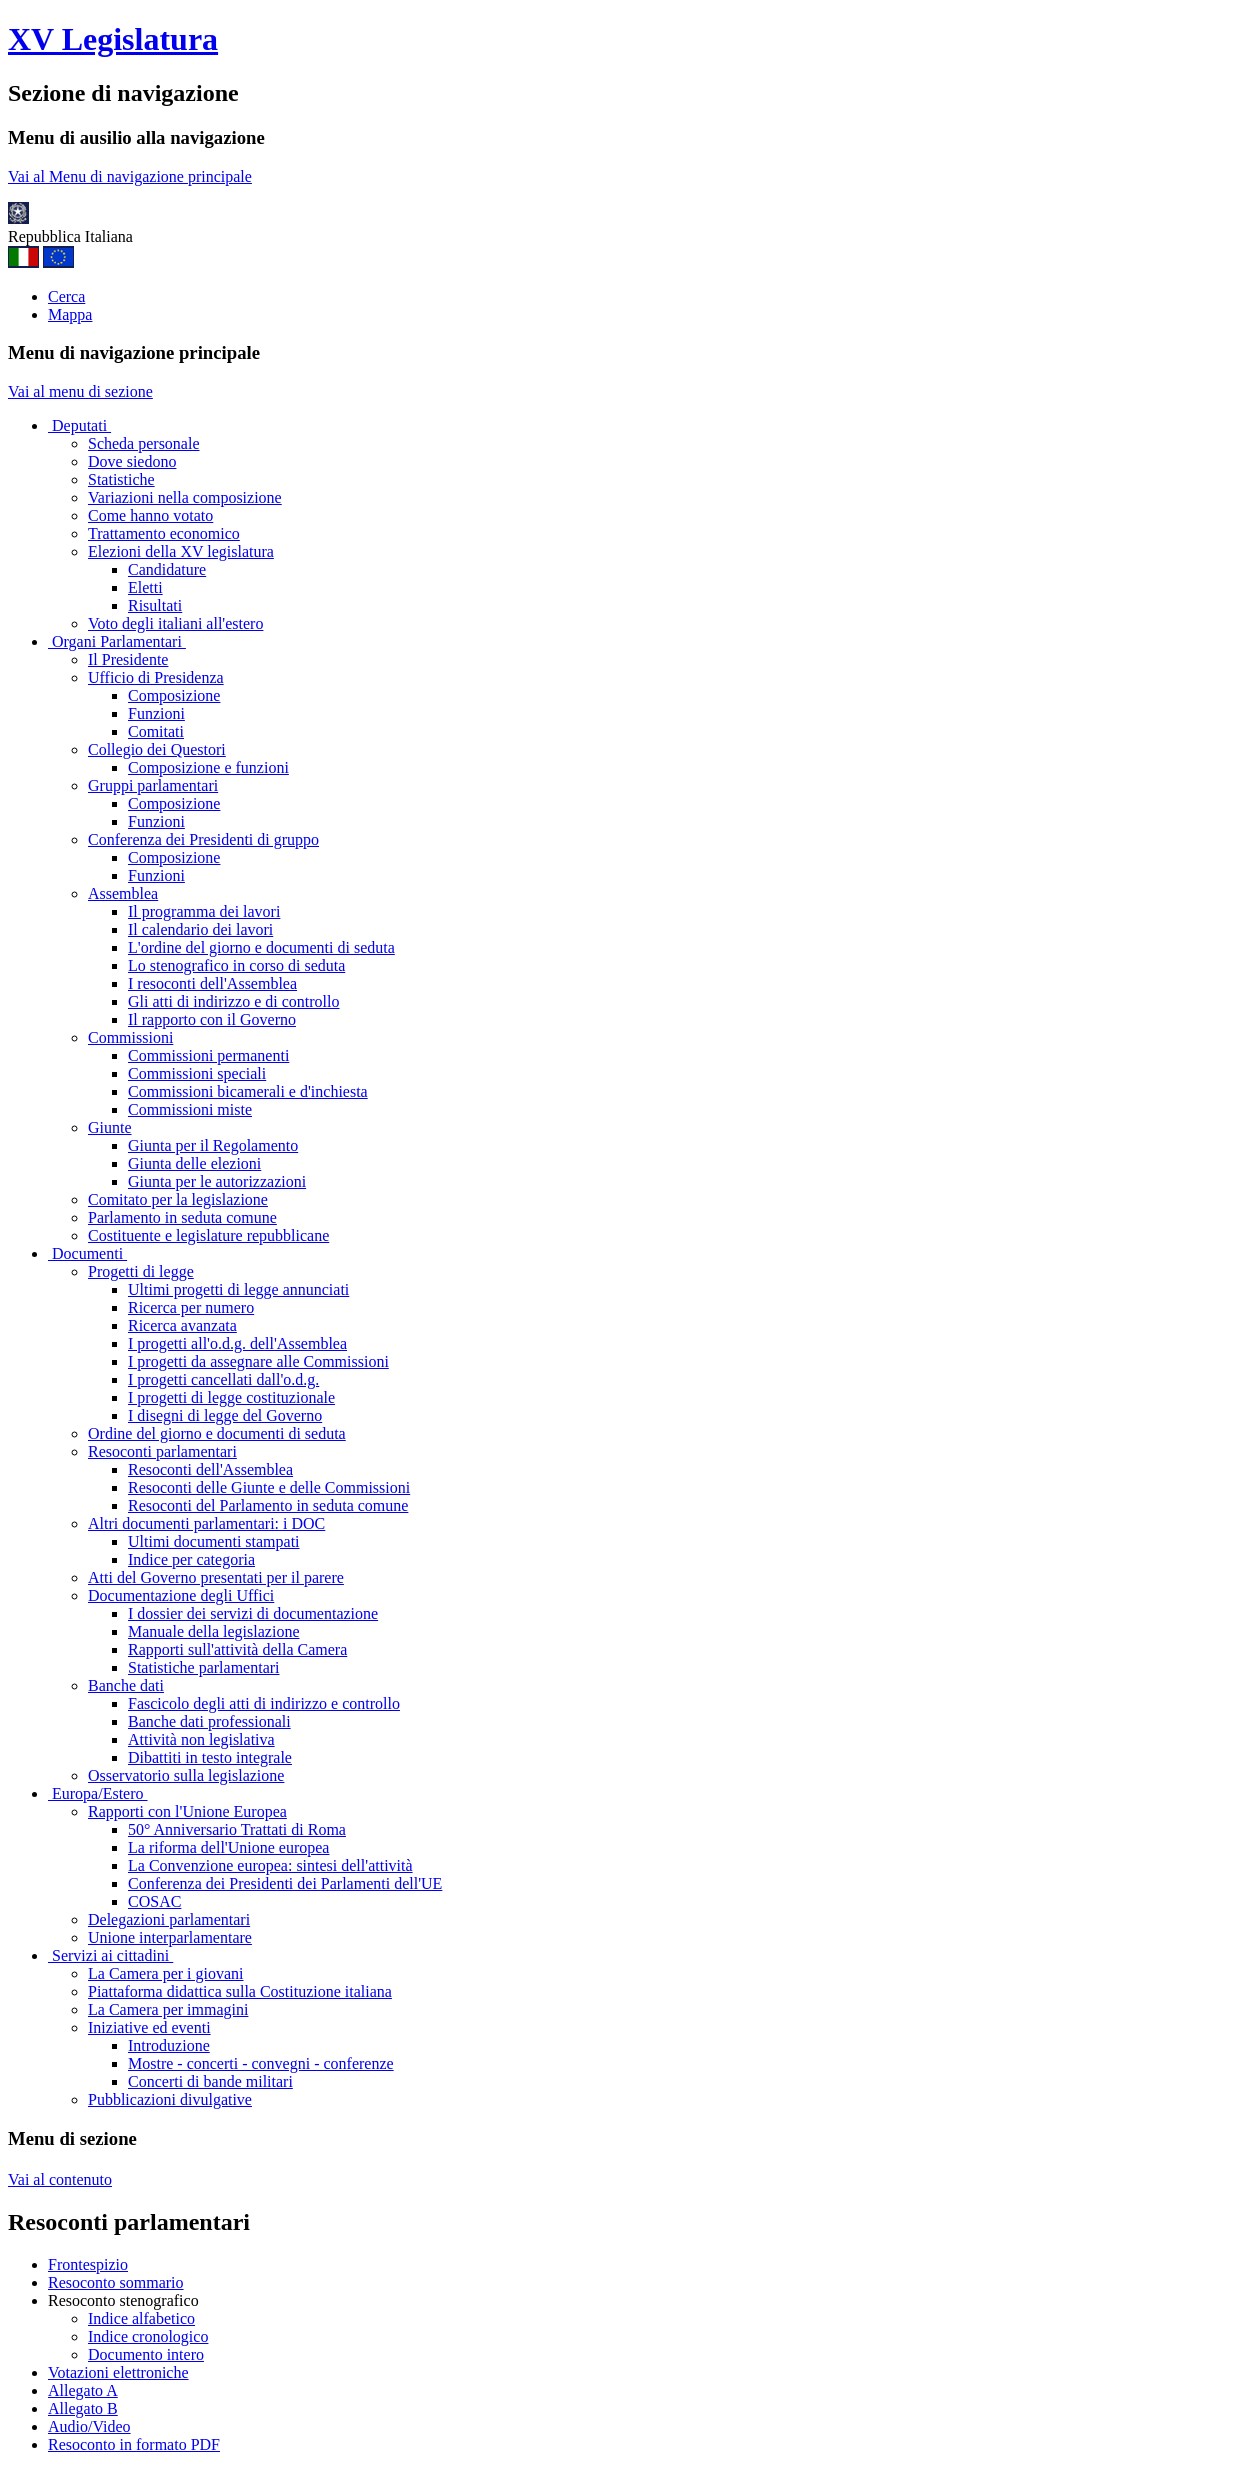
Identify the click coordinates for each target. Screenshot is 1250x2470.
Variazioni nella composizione (185, 497)
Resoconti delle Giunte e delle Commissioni (269, 1487)
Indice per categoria (191, 1559)
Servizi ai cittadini (110, 1955)
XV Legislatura (113, 39)
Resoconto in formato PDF (134, 2444)
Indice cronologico (148, 2336)
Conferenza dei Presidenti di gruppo (203, 839)
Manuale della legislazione (213, 1631)
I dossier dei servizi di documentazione (253, 1613)
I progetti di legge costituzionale (231, 1397)
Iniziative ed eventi (149, 2027)
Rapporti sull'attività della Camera (237, 1649)
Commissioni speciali (197, 1073)
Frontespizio (88, 2264)
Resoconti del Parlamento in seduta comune (268, 1505)
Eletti (145, 587)
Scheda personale (144, 443)
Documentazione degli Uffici (181, 1595)
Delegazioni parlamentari (169, 1919)
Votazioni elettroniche (118, 2372)
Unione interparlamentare (170, 1937)
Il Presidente (128, 659)
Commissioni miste (190, 1109)
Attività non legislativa (201, 1739)
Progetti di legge (141, 1271)
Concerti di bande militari (210, 2081)
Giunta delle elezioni (194, 1163)
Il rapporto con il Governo (212, 1019)
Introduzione (169, 2045)
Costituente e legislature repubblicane (208, 1235)
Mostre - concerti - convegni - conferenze (261, 2063)
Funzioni (156, 713)
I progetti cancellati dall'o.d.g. (223, 1379)
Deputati (79, 425)
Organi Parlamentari (117, 641)
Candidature (167, 569)
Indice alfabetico (141, 2318)
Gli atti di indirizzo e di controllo (234, 1001)
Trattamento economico (164, 533)
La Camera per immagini (168, 2009)
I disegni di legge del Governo (225, 1415)
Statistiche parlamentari (204, 1667)
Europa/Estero (98, 1793)
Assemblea (123, 893)
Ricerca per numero (191, 1307)
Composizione (174, 695)
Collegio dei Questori (157, 749)
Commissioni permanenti (208, 1055)
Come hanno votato (150, 515)
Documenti (87, 1253)
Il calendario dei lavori (200, 929)
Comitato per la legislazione (178, 1199)
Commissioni (130, 1037)
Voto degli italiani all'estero (175, 623)
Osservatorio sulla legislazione (186, 1775)
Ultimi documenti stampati (214, 1541)
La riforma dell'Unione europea (228, 1847)
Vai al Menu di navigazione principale (130, 176)
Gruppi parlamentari (153, 785)
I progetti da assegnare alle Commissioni (258, 1361)
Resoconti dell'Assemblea (210, 1469)
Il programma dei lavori (204, 911)
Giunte (110, 1127)
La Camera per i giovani (166, 1973)
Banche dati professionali (209, 1721)
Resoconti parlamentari (162, 1451)
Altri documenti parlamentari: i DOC (206, 1523)
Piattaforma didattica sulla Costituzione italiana (240, 1991)
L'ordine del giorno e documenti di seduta (261, 947)
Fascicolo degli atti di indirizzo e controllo (264, 1703)
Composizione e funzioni (208, 767)
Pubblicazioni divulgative (170, 2099)
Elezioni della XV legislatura (181, 551)
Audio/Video (89, 2426)
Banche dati (126, 1685)
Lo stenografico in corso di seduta (236, 965)
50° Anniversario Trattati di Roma (237, 1829)
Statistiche (121, 479)
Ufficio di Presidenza (156, 677)
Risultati (155, 605)
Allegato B (83, 2408)
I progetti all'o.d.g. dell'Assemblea (237, 1343)
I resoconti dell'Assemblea (212, 983)
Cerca (66, 296)
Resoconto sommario (116, 2282)
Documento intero (146, 2354)
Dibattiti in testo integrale (210, 1757)
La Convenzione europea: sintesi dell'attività (270, 1865)
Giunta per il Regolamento (213, 1145)
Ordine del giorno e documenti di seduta (217, 1433)
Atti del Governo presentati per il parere (216, 1577)
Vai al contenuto (60, 2179)
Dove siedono (132, 461)
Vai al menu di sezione (80, 391)
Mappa (70, 314)
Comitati (156, 731)
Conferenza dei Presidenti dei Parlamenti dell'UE (285, 1883)
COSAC (154, 1901)
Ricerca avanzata (182, 1325)
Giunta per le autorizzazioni (217, 1181)
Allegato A (83, 2390)
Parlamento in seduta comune (182, 1217)
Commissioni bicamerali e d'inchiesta (248, 1091)
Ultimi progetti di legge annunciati (238, 1289)
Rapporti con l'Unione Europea (187, 1811)
